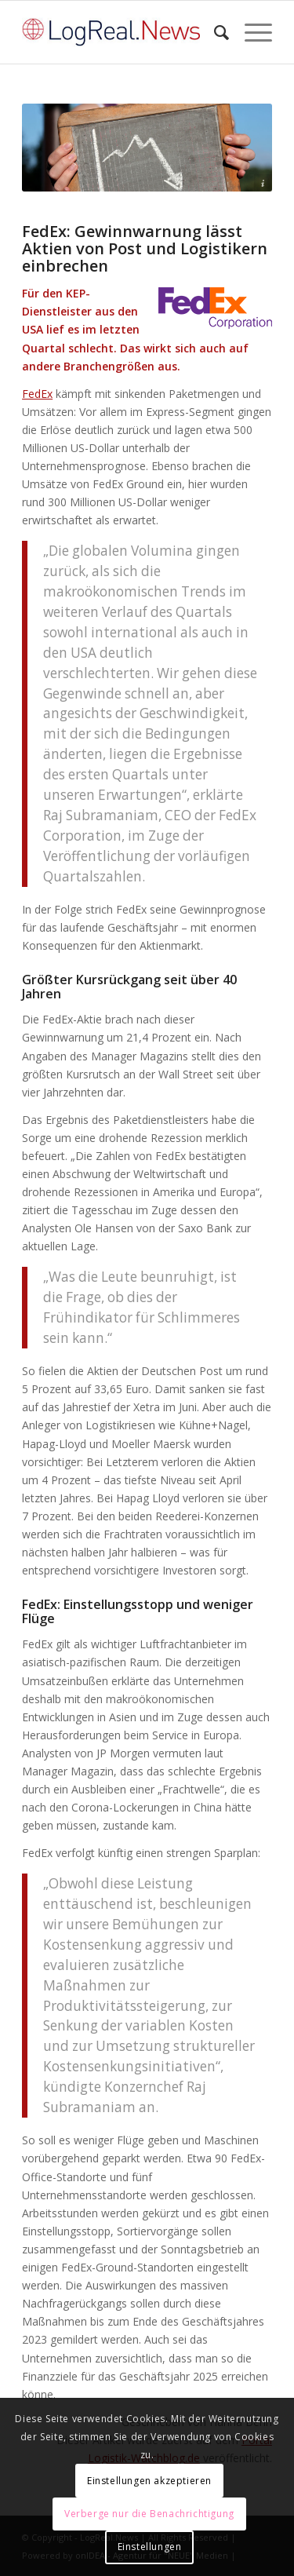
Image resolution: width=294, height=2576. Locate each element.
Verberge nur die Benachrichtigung (149, 2513)
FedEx (37, 393)
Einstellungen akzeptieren (149, 2480)
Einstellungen (150, 2546)
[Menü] (250, 32)
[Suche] (213, 32)
